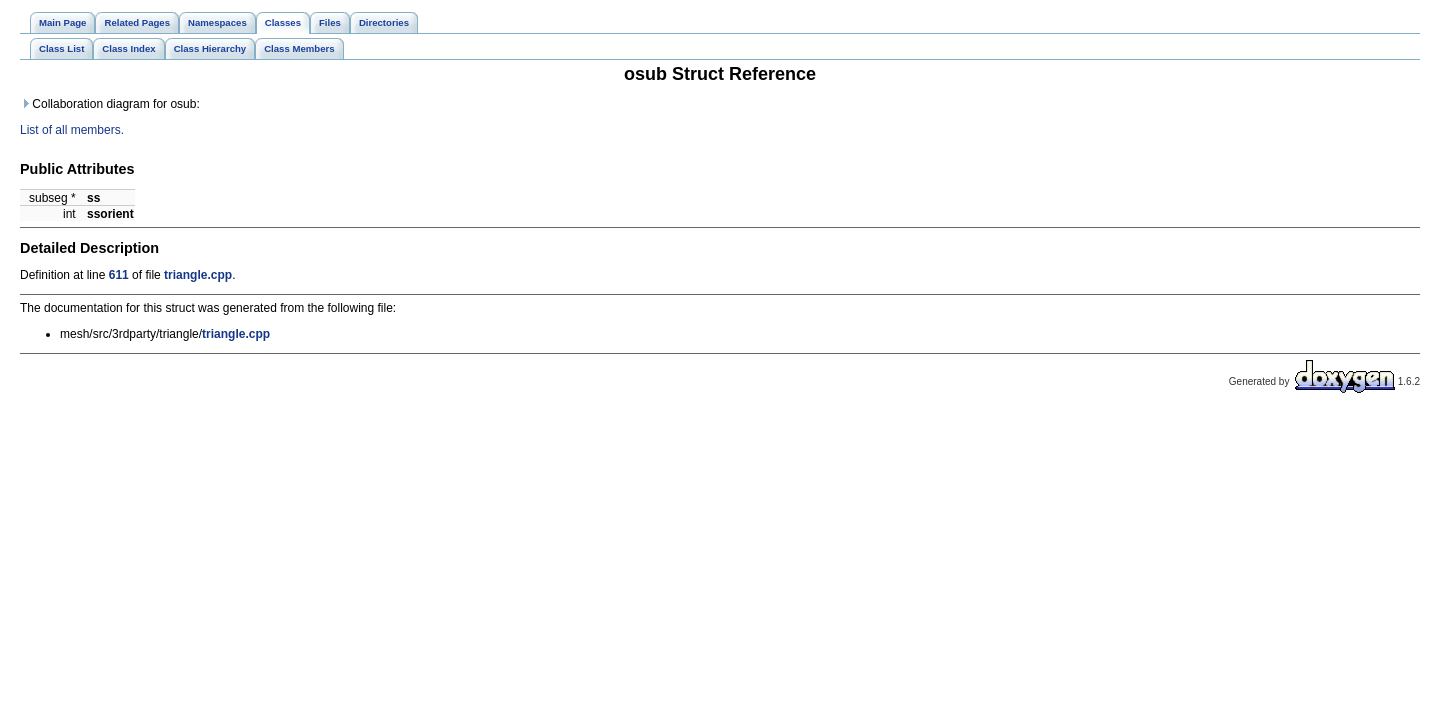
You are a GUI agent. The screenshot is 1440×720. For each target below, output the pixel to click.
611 (119, 275)
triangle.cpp (198, 275)
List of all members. (72, 130)
